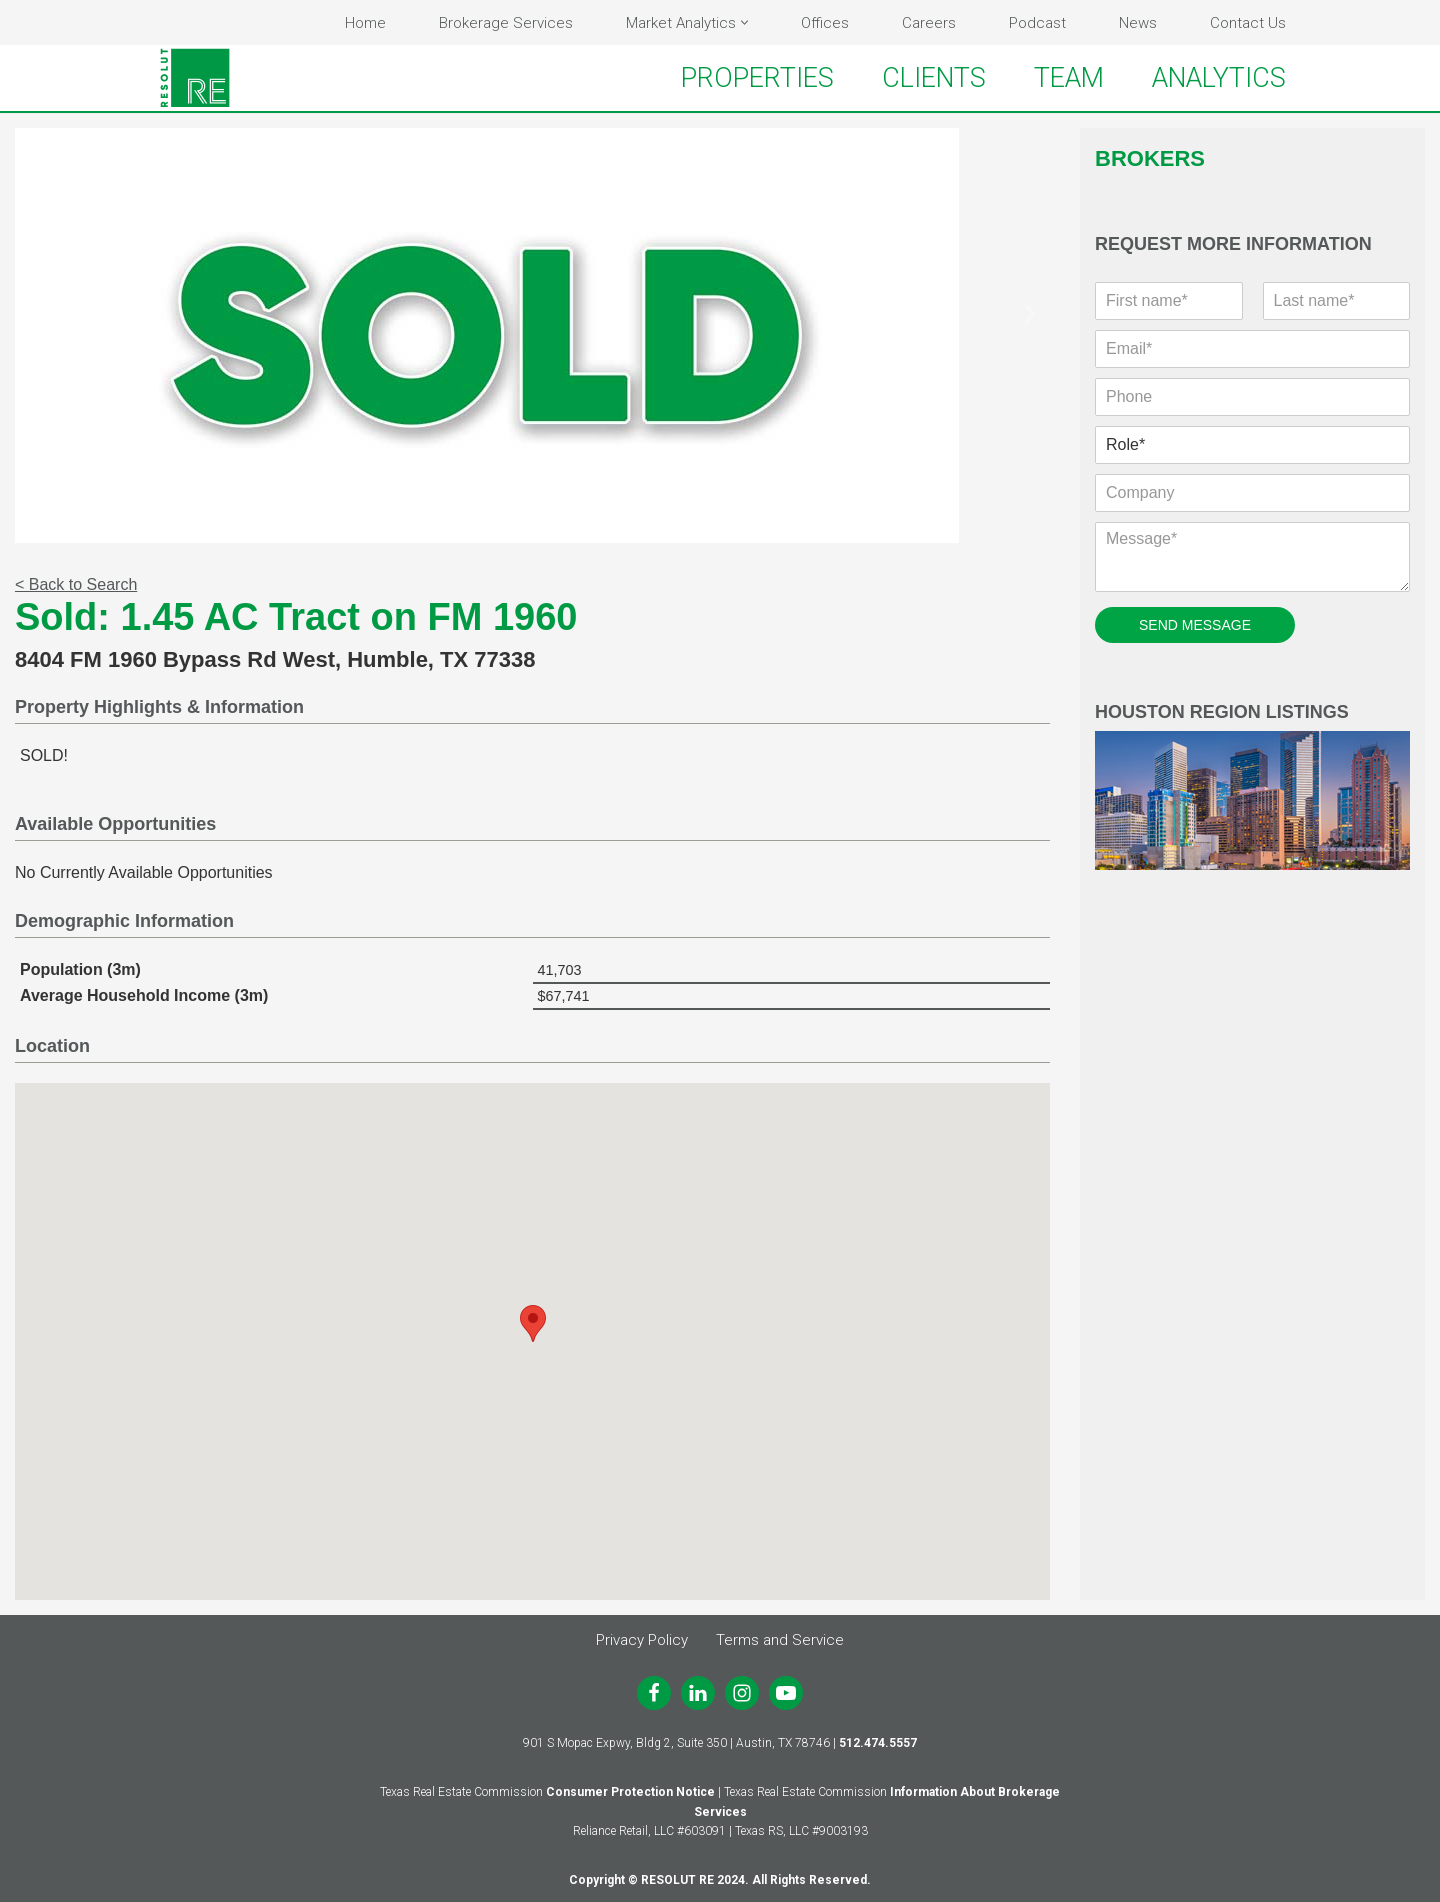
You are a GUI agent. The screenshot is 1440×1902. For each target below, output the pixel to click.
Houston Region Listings (1252, 786)
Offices (825, 23)
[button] (744, 22)
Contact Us (1248, 23)
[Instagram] (742, 1693)
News (1138, 23)
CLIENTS (934, 78)
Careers (929, 23)
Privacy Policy (642, 1640)
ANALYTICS (1219, 78)
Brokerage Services (506, 23)
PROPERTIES (757, 78)
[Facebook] (654, 1693)
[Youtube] (786, 1693)
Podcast (1037, 23)
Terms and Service (780, 1640)
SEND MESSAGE (1195, 625)
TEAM (1069, 78)
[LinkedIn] (698, 1693)
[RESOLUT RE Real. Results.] (195, 78)
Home (365, 23)
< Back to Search (76, 584)
